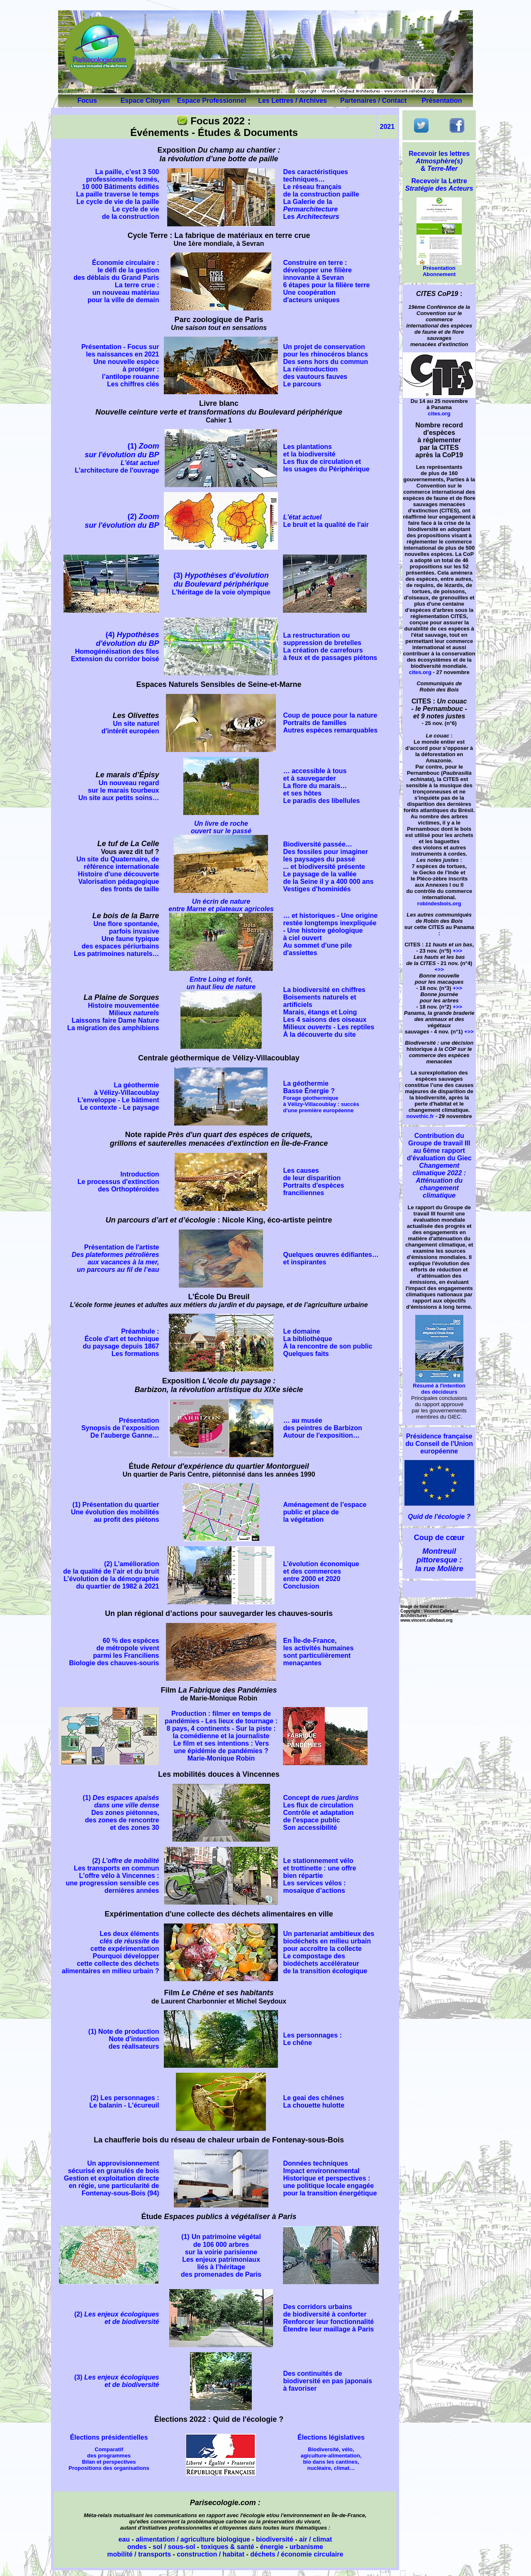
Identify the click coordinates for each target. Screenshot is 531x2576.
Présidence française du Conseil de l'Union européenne (439, 1444)
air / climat (314, 2539)
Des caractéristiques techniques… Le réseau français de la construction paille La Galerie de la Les (321, 194)
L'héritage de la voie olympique (221, 584)
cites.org (439, 413)
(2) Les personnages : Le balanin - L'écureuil (124, 2101)
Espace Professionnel (211, 100)
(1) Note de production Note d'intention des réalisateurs (123, 2039)
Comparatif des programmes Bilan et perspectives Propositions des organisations (108, 2458)
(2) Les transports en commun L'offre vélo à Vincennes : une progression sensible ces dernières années (112, 1875)
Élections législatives (331, 2437)
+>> (457, 951)
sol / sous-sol (174, 2546)
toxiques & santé (227, 2546)
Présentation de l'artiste (115, 1258)
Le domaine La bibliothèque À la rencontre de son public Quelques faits (327, 1342)
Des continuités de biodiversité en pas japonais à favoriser (327, 2381)
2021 (387, 126)
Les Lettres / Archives (292, 100)
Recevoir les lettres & (439, 161)
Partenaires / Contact (373, 100)
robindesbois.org (439, 903)
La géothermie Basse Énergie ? (321, 1096)
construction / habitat (210, 2554)
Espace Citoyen (145, 100)
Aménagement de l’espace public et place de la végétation (324, 1512)
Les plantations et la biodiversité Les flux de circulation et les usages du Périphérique (326, 458)
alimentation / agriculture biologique (193, 2539)
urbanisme (306, 2546)
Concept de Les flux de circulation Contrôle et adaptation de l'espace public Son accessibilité (320, 1812)
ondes (137, 2546)
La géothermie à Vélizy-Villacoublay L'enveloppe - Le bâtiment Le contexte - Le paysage (118, 1096)
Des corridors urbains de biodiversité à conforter (324, 2310)
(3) (79, 2377)
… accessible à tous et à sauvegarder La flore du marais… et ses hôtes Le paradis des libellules (321, 785)
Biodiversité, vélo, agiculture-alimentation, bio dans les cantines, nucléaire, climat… (331, 2458)
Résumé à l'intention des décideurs (439, 1386)
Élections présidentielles (109, 2437)
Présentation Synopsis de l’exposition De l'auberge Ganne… (120, 1428)
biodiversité (274, 2539)
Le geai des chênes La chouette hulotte (313, 2101)
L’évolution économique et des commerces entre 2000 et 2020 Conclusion (321, 1575)
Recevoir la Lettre (439, 184)
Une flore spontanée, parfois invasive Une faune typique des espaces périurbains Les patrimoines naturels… (116, 938)
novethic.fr (420, 1116)
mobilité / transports (139, 2554)
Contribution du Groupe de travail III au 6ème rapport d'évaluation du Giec (439, 1165)
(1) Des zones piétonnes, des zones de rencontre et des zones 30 (121, 1812)
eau (124, 2539)
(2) (122, 520)
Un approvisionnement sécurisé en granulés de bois (113, 2167)
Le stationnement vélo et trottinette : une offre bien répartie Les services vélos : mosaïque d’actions (319, 1875)
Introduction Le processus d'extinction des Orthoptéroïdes (118, 1182)
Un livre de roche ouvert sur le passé (221, 827)
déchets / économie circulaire (296, 2554)
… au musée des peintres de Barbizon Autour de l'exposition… (322, 1428)
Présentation (442, 100)
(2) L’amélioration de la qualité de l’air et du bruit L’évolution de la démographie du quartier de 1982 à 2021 (111, 1575)
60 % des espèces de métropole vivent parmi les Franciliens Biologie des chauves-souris (114, 1651)
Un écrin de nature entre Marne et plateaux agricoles (220, 905)
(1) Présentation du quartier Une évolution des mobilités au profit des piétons (115, 1512)
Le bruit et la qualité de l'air (326, 521)
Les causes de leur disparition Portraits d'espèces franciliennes (313, 1181)
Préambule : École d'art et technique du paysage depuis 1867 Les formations (121, 1342)
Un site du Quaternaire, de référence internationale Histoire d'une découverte (117, 867)
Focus (87, 100)
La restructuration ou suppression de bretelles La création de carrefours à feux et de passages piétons (330, 646)
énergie (272, 2546)
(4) (115, 646)
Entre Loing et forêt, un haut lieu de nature (221, 983)
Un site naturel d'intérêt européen (130, 727)
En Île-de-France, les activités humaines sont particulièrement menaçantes (318, 1651)
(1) (117, 458)
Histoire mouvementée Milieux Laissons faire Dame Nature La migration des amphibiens (113, 1016)
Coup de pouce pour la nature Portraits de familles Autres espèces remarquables (330, 723)
